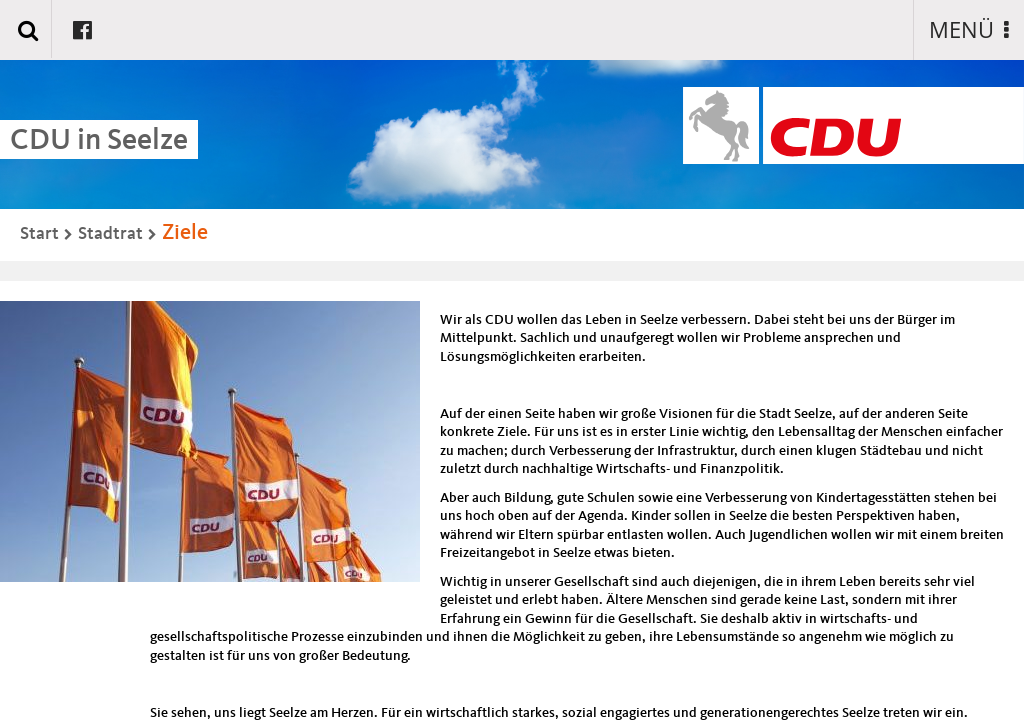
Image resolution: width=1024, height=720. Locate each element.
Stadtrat (110, 234)
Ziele (185, 233)
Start (39, 234)
